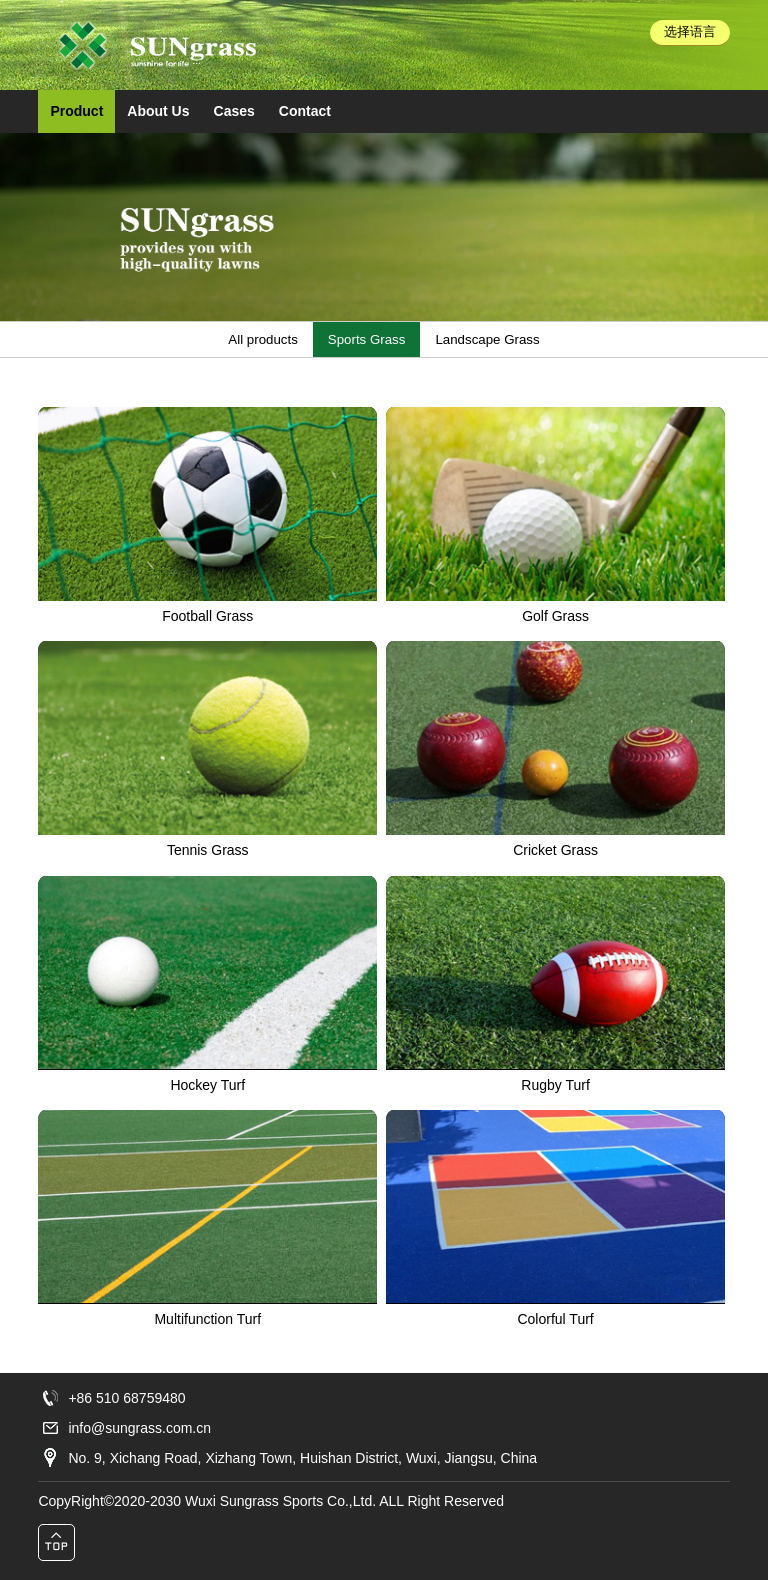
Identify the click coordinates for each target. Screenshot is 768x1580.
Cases (234, 111)
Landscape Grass (487, 339)
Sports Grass (367, 339)
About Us (158, 111)
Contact (305, 111)
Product (76, 111)
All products (262, 339)
